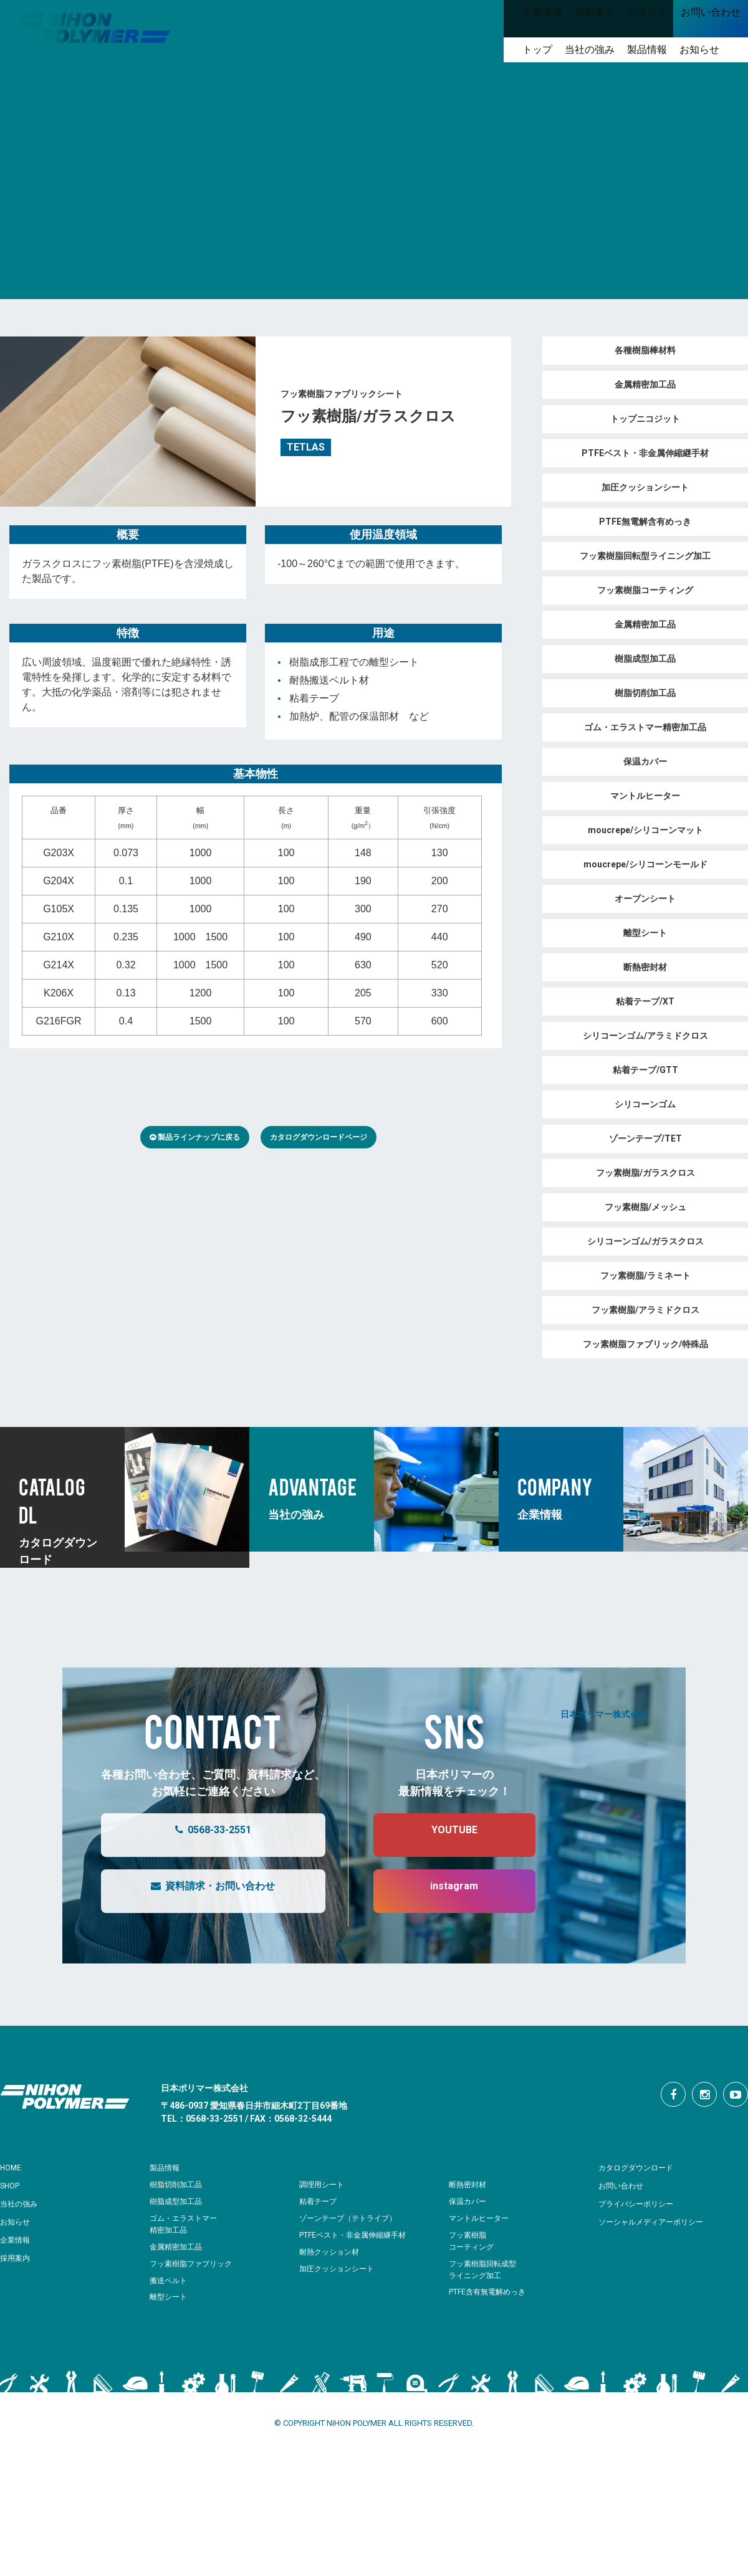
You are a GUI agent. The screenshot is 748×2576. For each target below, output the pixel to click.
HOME (13, 2167)
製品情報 (167, 2167)
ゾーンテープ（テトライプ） (352, 2218)
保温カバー (469, 2201)
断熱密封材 (469, 2184)
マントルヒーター (481, 2218)
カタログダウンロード (642, 2167)
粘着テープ (319, 2201)
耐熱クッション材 (331, 2251)
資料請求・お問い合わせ (200, 1891)
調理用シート (323, 2184)
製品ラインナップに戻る (195, 1137)
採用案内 (17, 2258)
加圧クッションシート (339, 2268)
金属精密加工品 (178, 2246)
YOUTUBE (442, 1835)
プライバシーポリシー (642, 2203)
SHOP (12, 2185)
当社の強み (22, 2203)
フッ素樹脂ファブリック (194, 2263)
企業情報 (17, 2239)
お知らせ (17, 2221)
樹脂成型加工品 (178, 2201)
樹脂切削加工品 (178, 2184)
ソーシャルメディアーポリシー (659, 2221)
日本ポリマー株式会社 (604, 1713)
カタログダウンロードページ (318, 1137)
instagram (442, 1891)
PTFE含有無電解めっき (490, 2291)
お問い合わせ (624, 2185)
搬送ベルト (170, 2280)
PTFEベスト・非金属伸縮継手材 (357, 2235)
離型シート (170, 2296)
